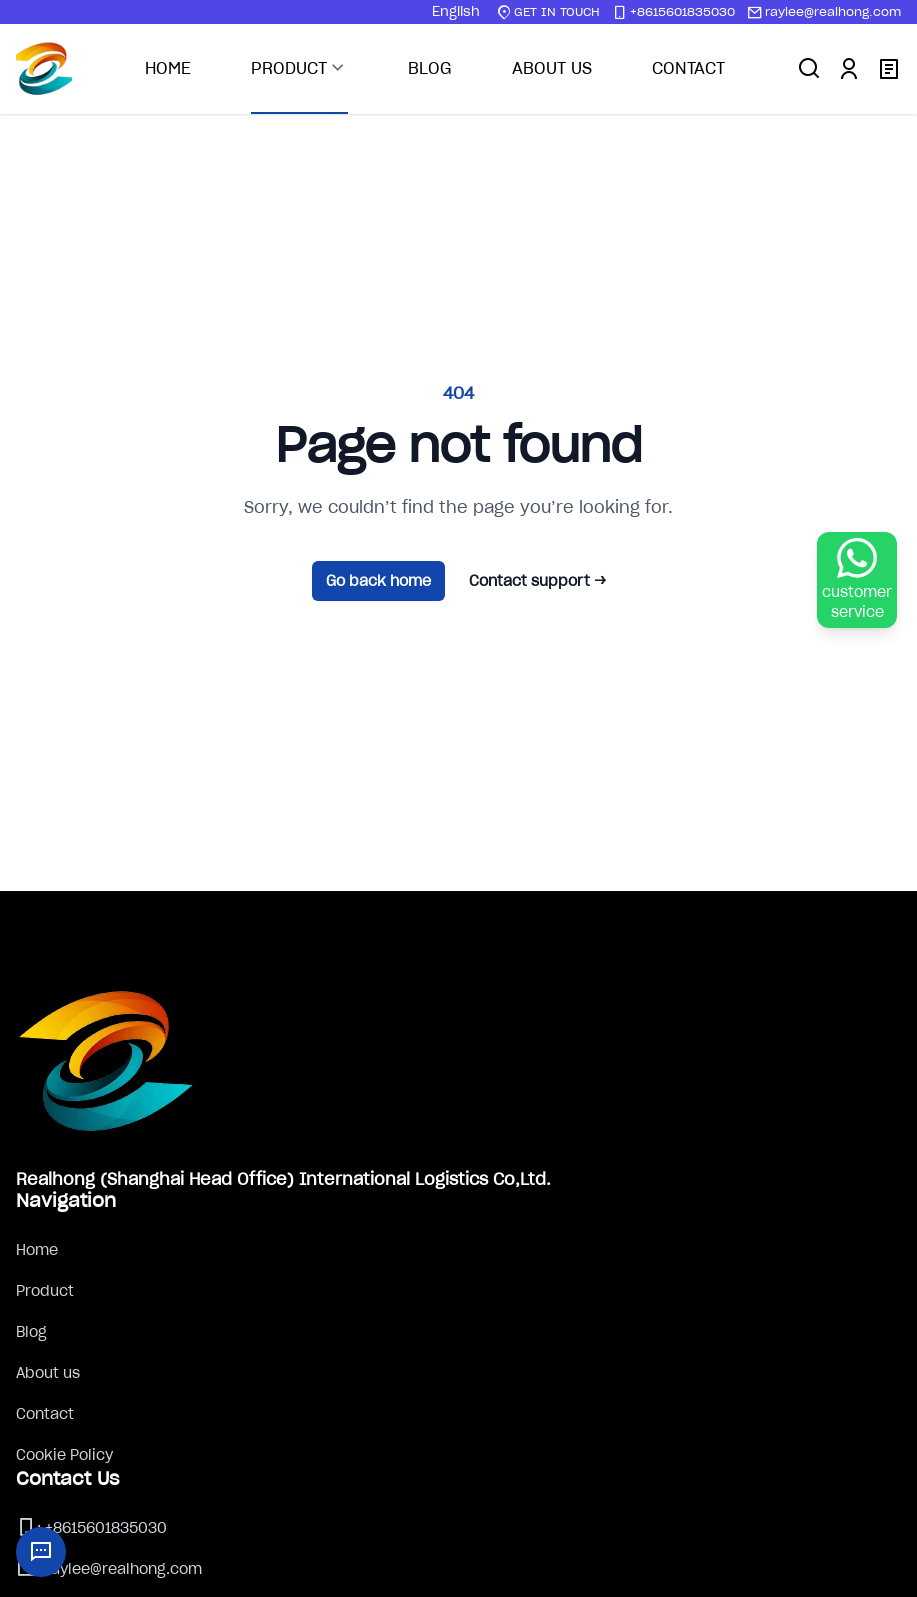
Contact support (537, 581)
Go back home (378, 581)
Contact (45, 1414)
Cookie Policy (64, 1455)
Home (37, 1250)
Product (45, 1291)
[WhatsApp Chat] (857, 580)
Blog (31, 1332)
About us (48, 1373)
